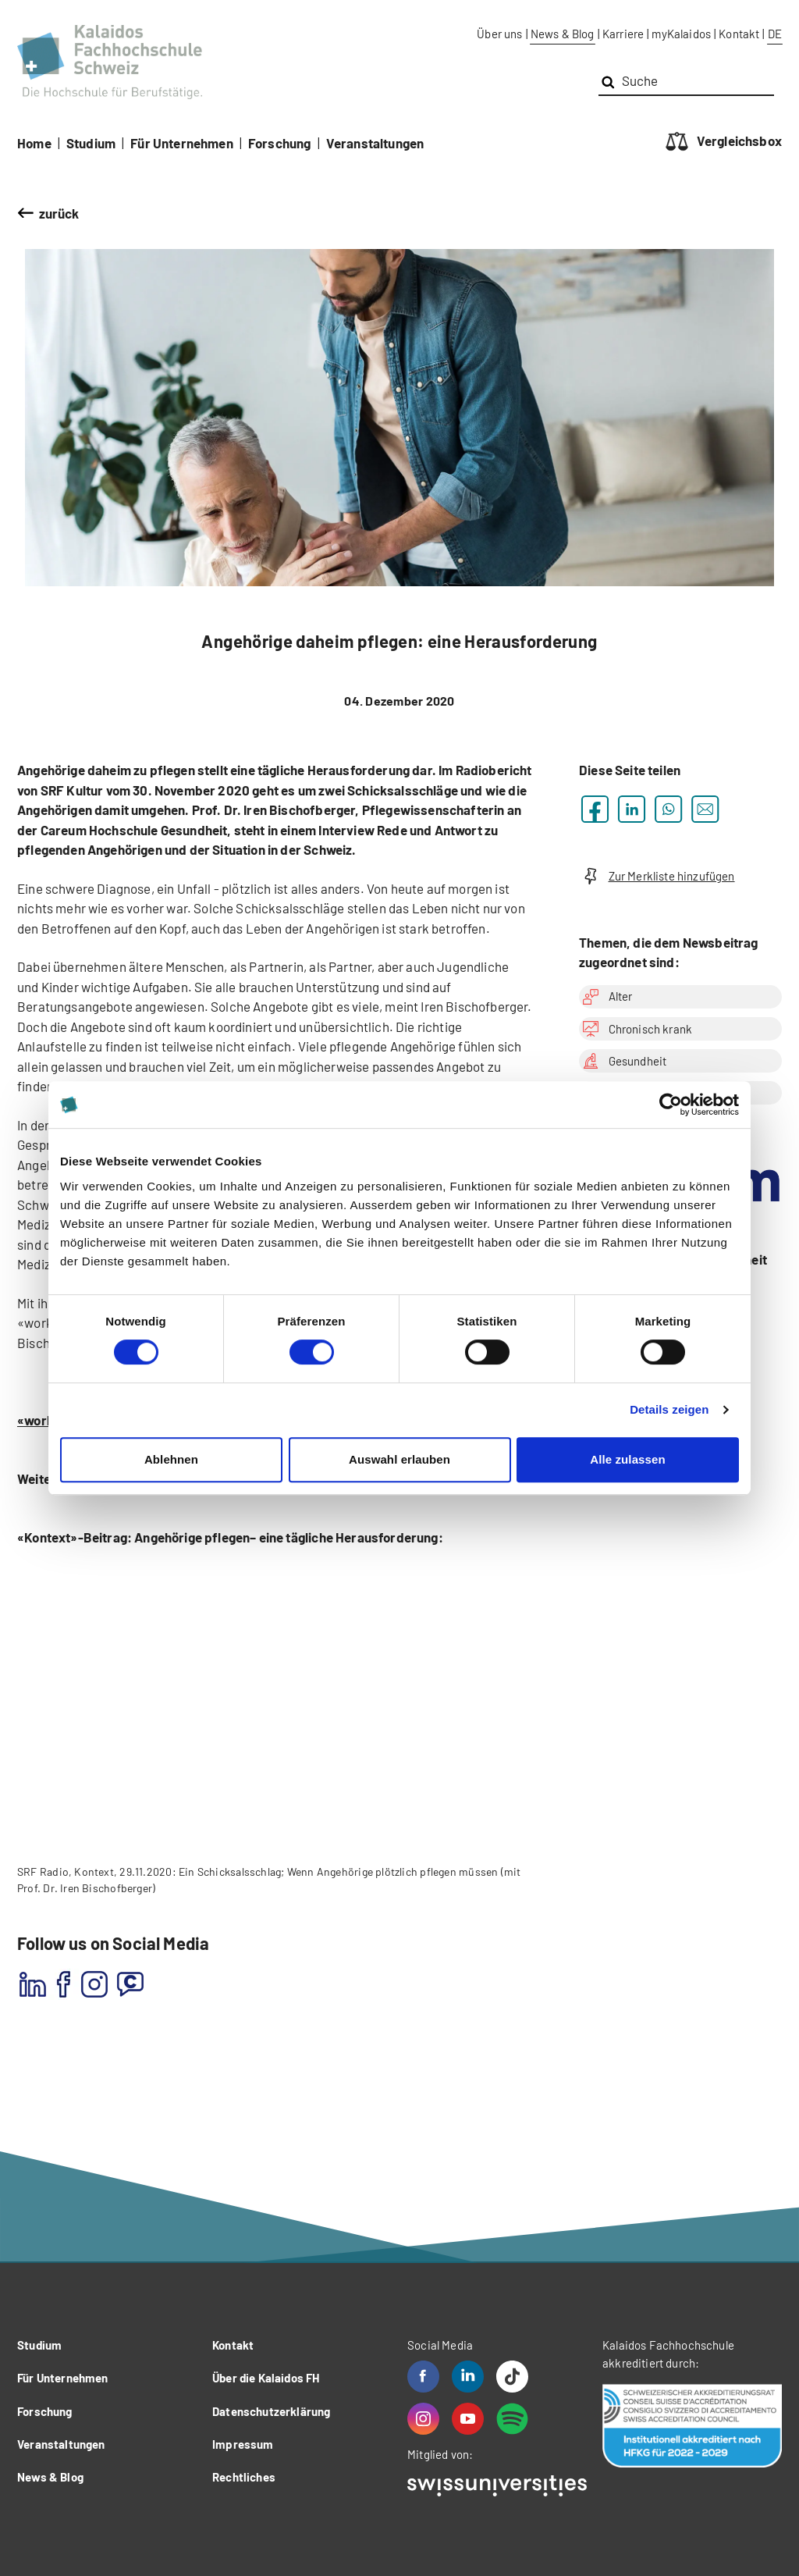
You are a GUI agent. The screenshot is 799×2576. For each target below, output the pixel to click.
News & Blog (563, 34)
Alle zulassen (627, 1459)
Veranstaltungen (375, 143)
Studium (90, 143)
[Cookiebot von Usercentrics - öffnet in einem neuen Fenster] (670, 1104)
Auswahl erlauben (399, 1459)
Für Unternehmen (181, 143)
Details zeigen (669, 1409)
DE (775, 34)
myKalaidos (681, 34)
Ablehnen (171, 1459)
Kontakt (739, 34)
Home (34, 143)
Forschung (279, 143)
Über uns (499, 34)
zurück (59, 213)
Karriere (623, 34)
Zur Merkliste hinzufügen (657, 876)
